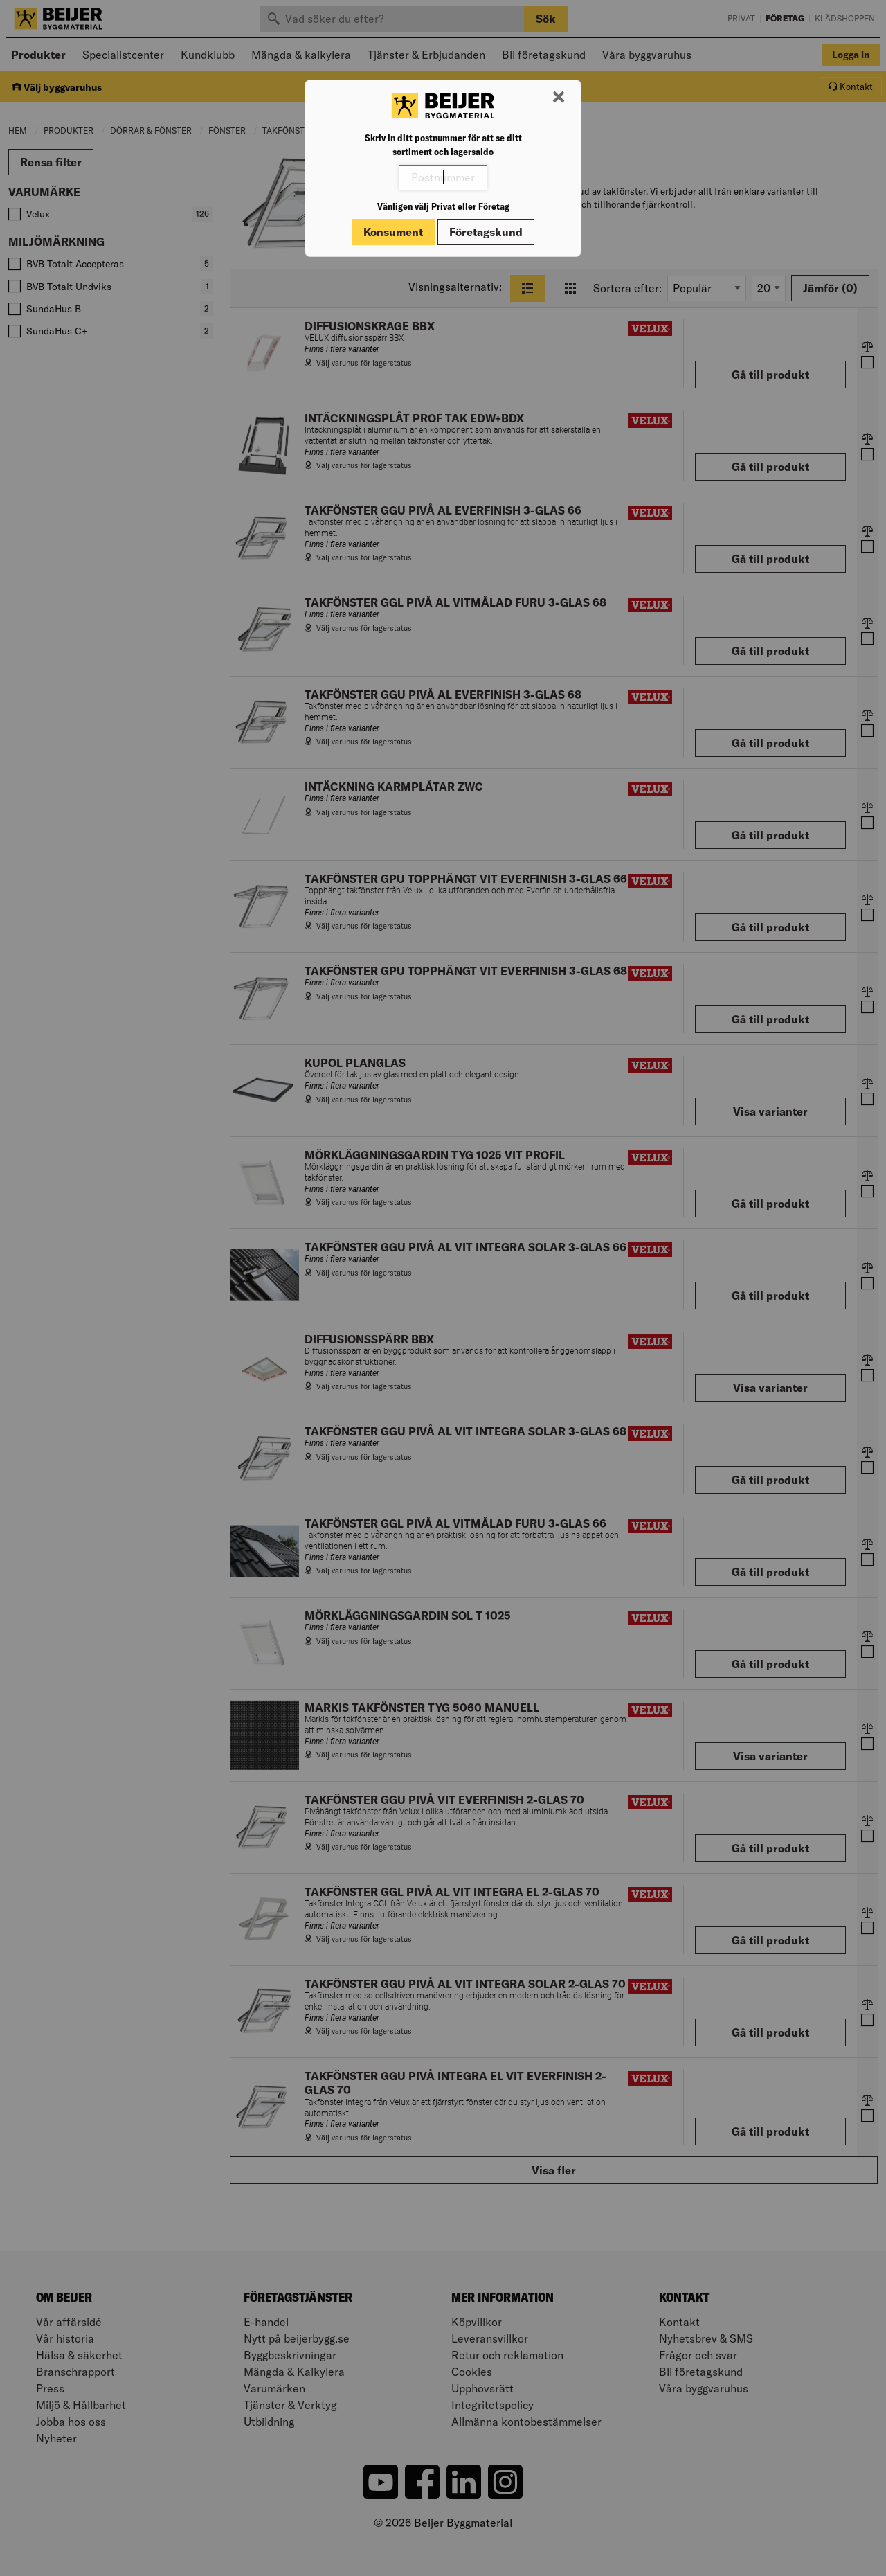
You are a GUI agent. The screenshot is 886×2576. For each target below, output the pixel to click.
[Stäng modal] (559, 97)
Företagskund (486, 232)
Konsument (393, 232)
